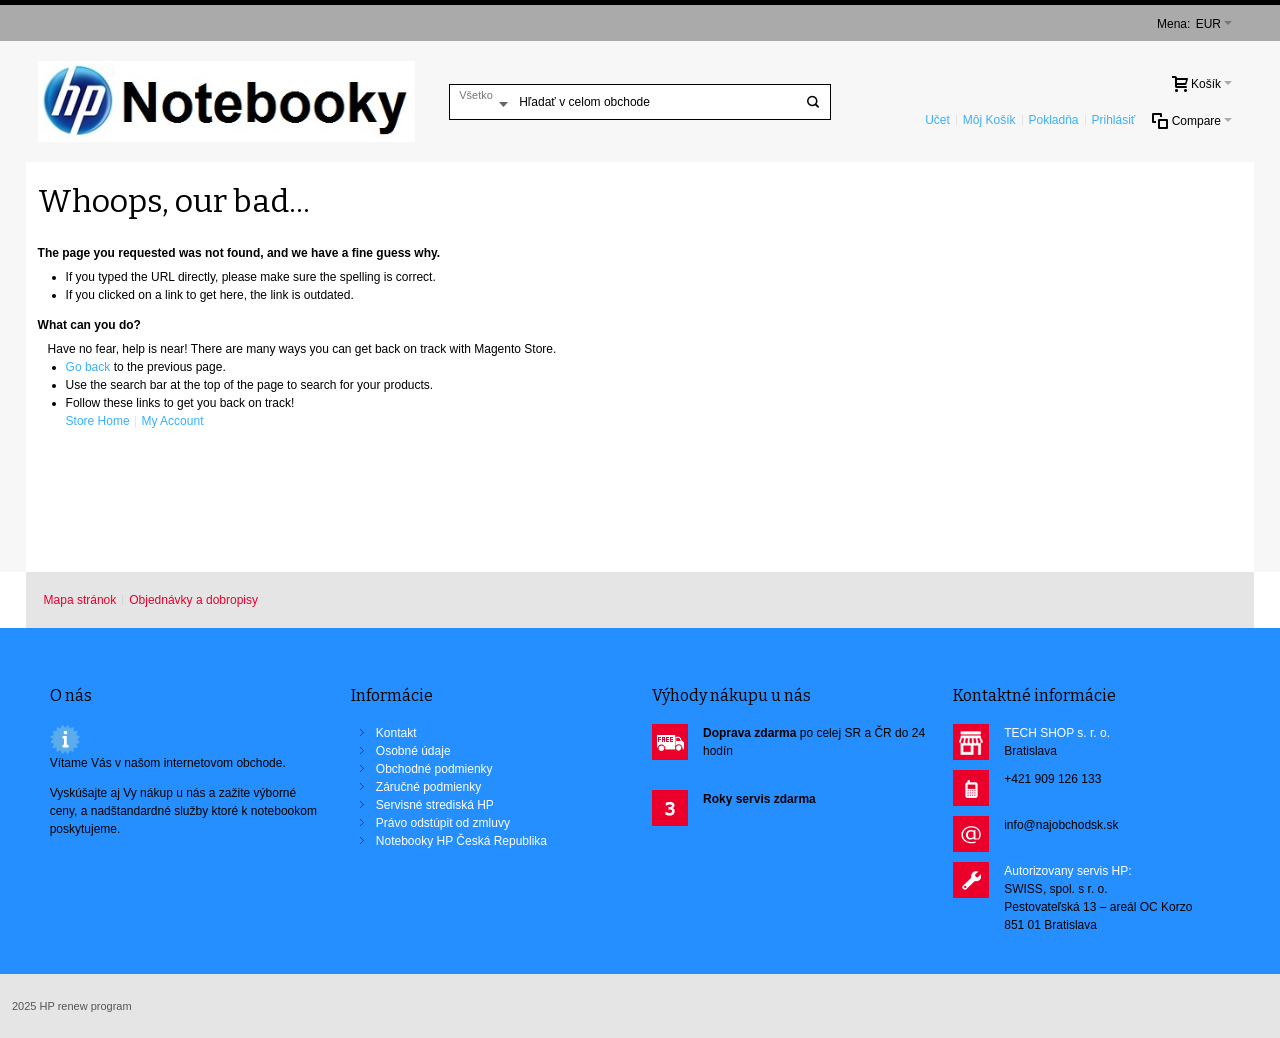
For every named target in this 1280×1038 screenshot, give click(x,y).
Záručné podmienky (428, 787)
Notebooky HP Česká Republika (461, 841)
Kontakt (396, 733)
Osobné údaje (413, 751)
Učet (937, 120)
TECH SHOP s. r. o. (1057, 733)
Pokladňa (1053, 120)
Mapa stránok (80, 600)
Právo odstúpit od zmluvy (443, 823)
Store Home (98, 421)
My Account (172, 421)
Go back (88, 367)
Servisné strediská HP (435, 805)
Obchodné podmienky (434, 769)
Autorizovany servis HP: (1067, 871)
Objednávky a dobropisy (193, 600)
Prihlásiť (1114, 120)
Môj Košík (989, 120)
